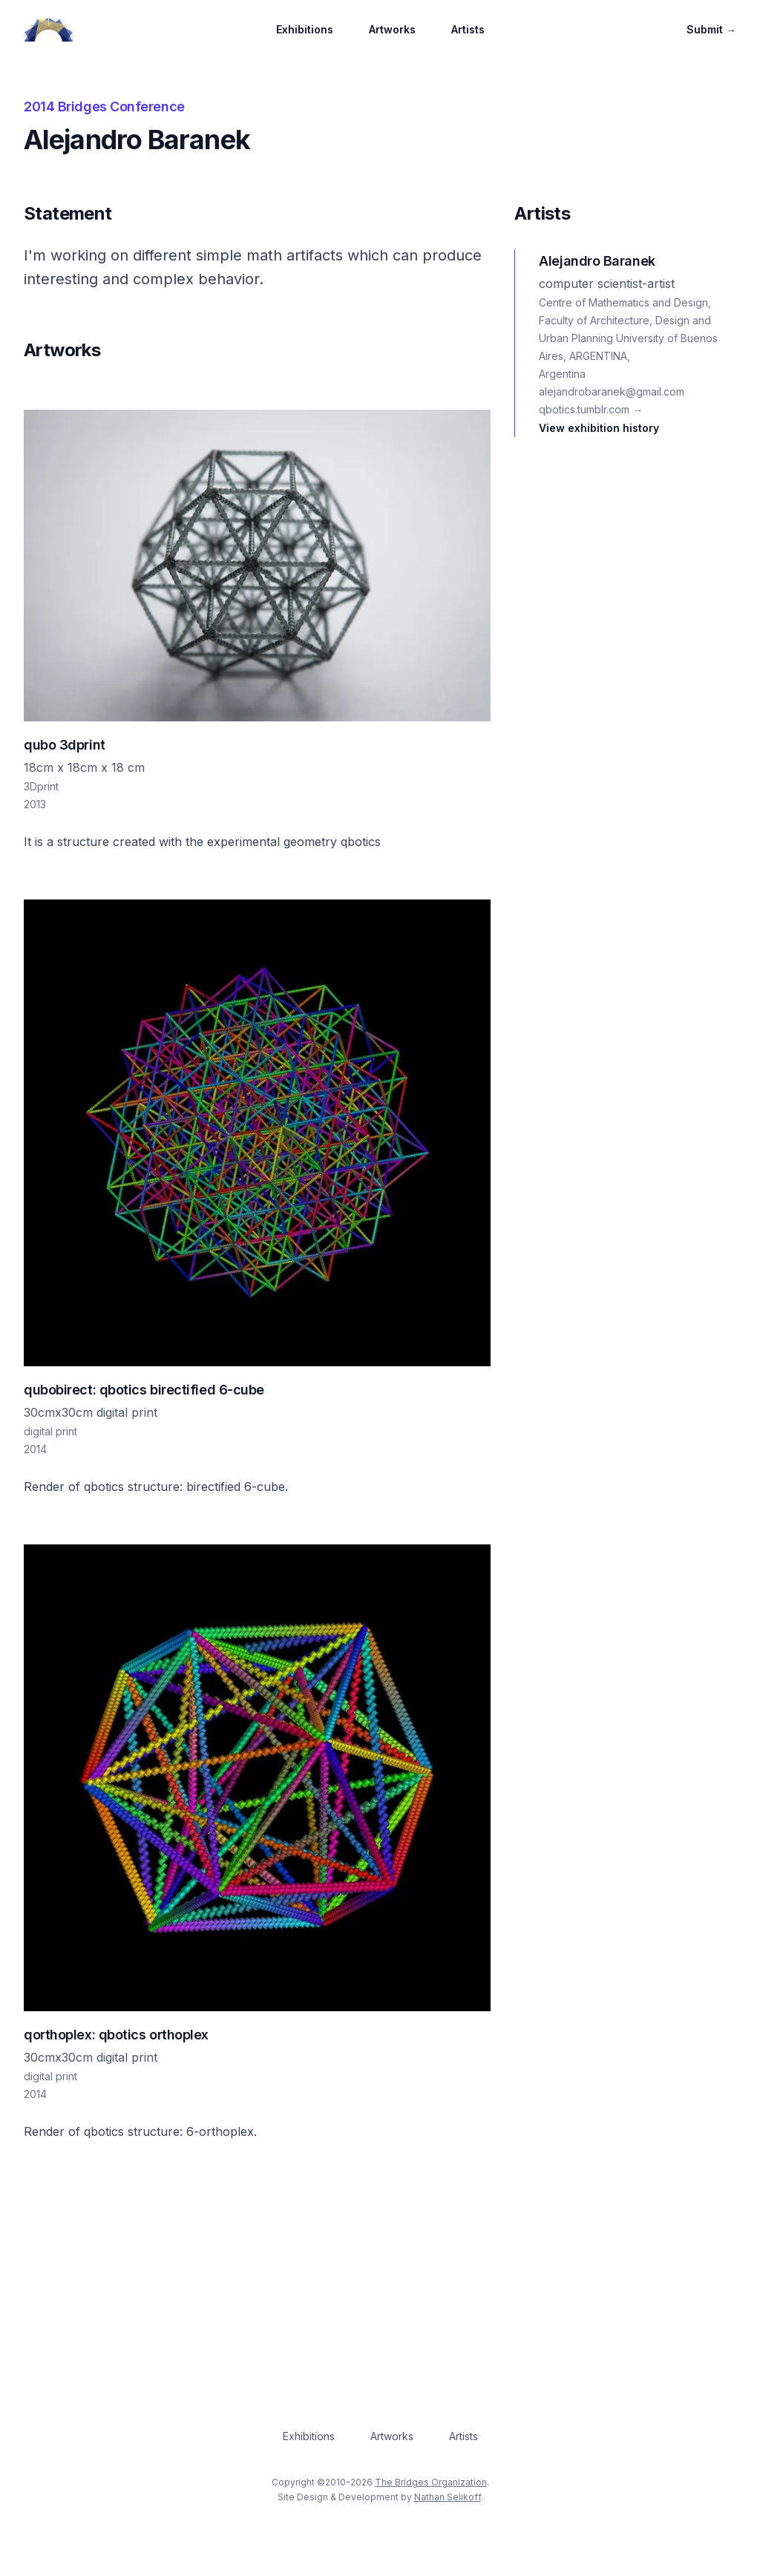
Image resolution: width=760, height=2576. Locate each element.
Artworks (392, 29)
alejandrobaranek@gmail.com (611, 391)
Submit (711, 29)
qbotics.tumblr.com (591, 409)
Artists (468, 29)
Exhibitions (304, 29)
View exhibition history (599, 428)
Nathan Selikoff (447, 2497)
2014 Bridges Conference (104, 106)
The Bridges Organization (431, 2482)
